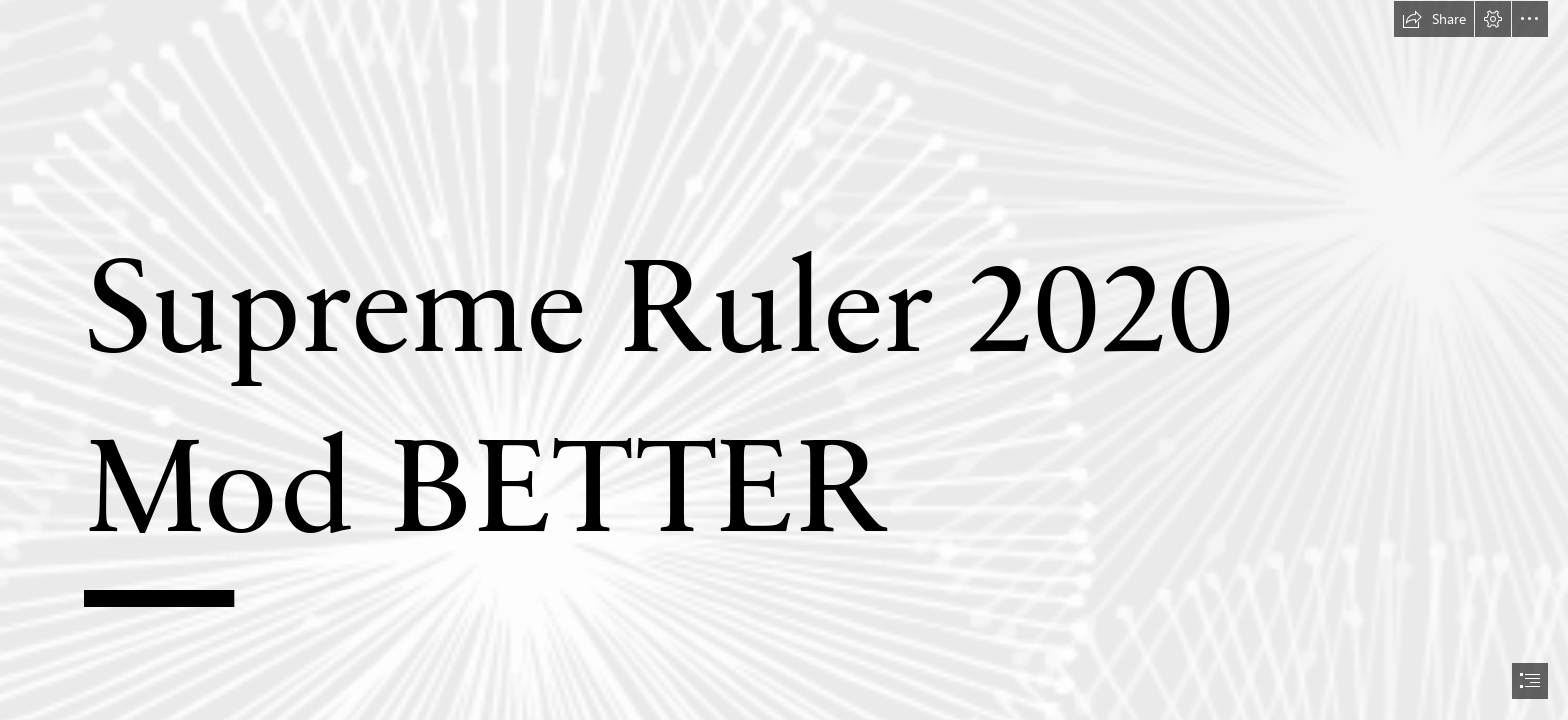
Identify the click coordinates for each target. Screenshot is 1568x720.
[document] (784, 360)
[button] (1434, 19)
